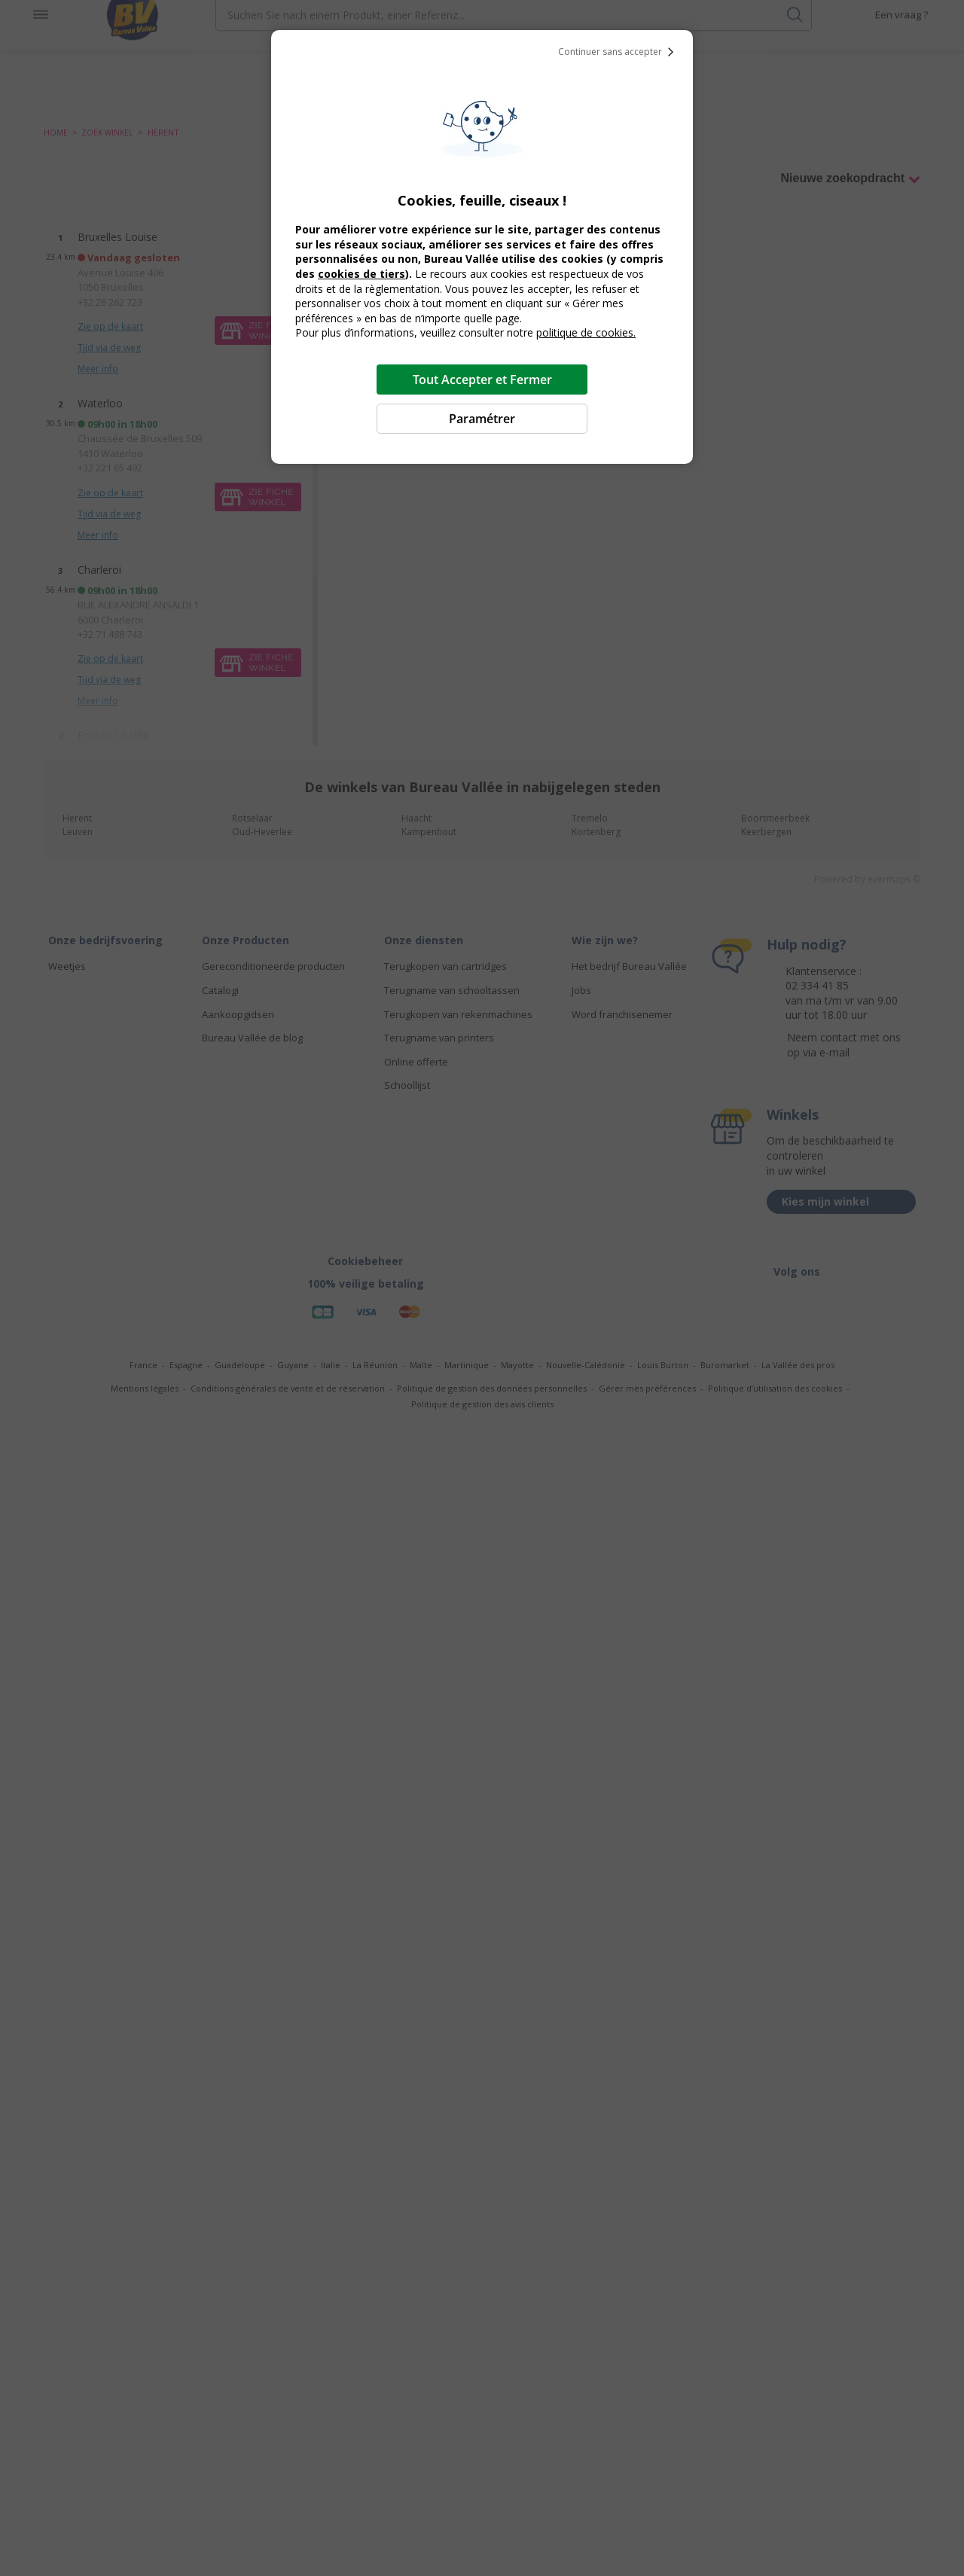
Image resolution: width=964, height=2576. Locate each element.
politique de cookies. (586, 332)
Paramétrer (482, 418)
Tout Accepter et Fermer (482, 379)
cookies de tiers (361, 274)
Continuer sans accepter (619, 52)
